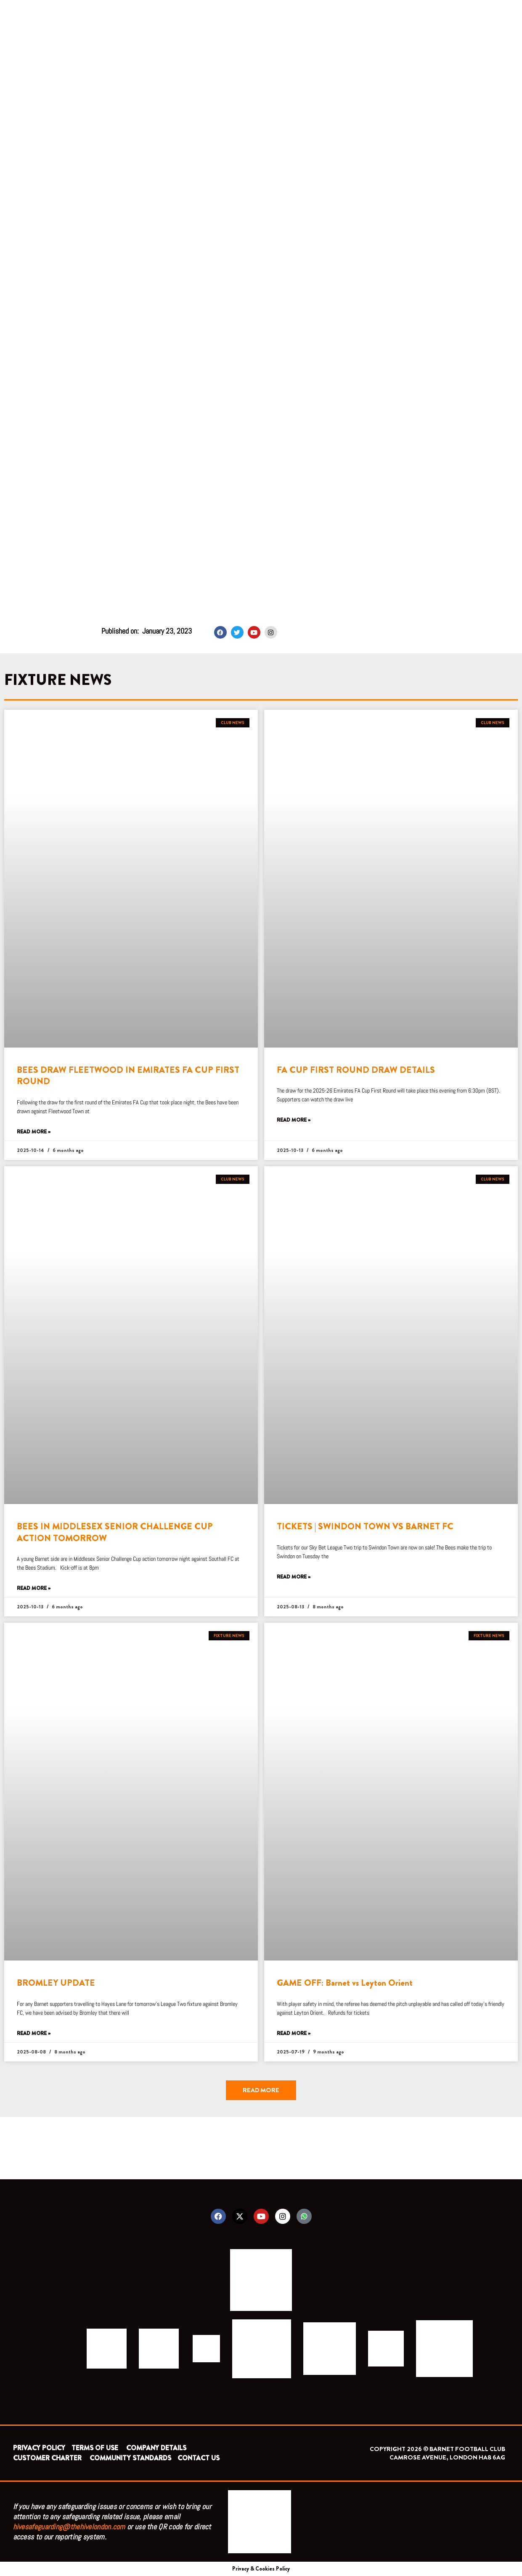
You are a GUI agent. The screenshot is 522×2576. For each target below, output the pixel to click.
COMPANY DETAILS (156, 2448)
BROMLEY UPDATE (56, 1982)
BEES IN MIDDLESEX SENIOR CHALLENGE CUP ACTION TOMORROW (115, 1532)
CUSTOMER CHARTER (47, 2458)
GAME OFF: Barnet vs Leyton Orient (345, 1982)
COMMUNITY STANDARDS (130, 2458)
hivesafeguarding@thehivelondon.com (69, 2526)
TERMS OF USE (96, 2448)
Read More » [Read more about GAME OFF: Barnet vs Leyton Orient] (293, 2033)
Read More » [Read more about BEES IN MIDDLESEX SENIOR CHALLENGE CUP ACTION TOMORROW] (33, 1588)
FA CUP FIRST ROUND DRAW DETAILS (356, 1070)
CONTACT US (199, 2458)
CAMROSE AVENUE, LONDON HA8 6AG (447, 2457)
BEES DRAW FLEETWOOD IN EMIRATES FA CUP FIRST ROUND (128, 1076)
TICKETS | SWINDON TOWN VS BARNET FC (365, 1526)
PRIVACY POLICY (39, 2448)
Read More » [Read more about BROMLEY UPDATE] (33, 2033)
